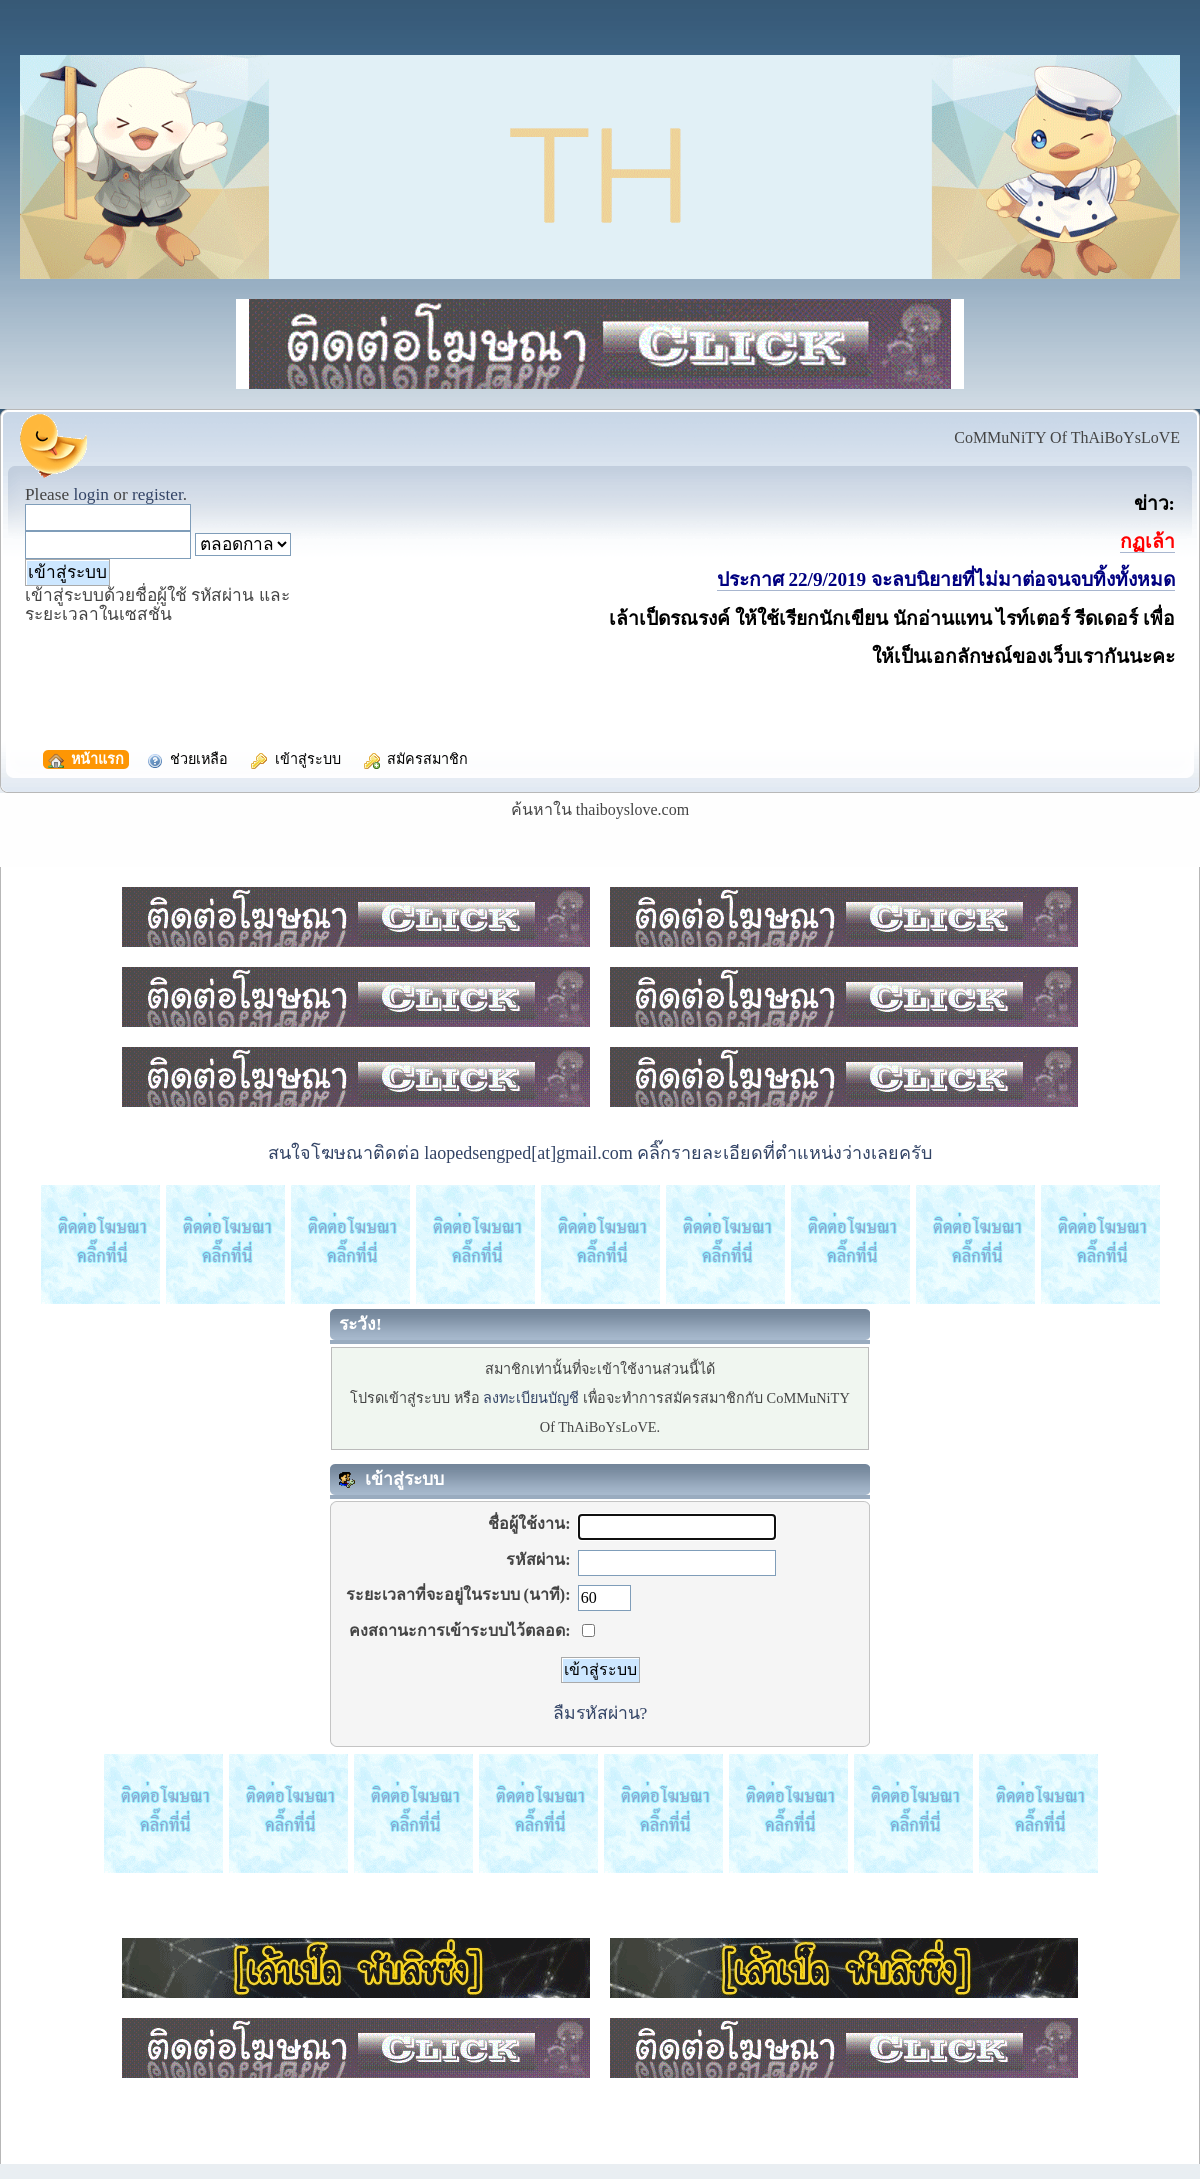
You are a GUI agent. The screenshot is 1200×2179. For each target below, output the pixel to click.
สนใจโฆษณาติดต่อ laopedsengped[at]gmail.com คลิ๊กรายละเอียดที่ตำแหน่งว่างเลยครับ (600, 1153)
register (157, 494)
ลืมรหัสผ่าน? (600, 1713)
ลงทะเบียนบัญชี (531, 1398)
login (91, 494)
